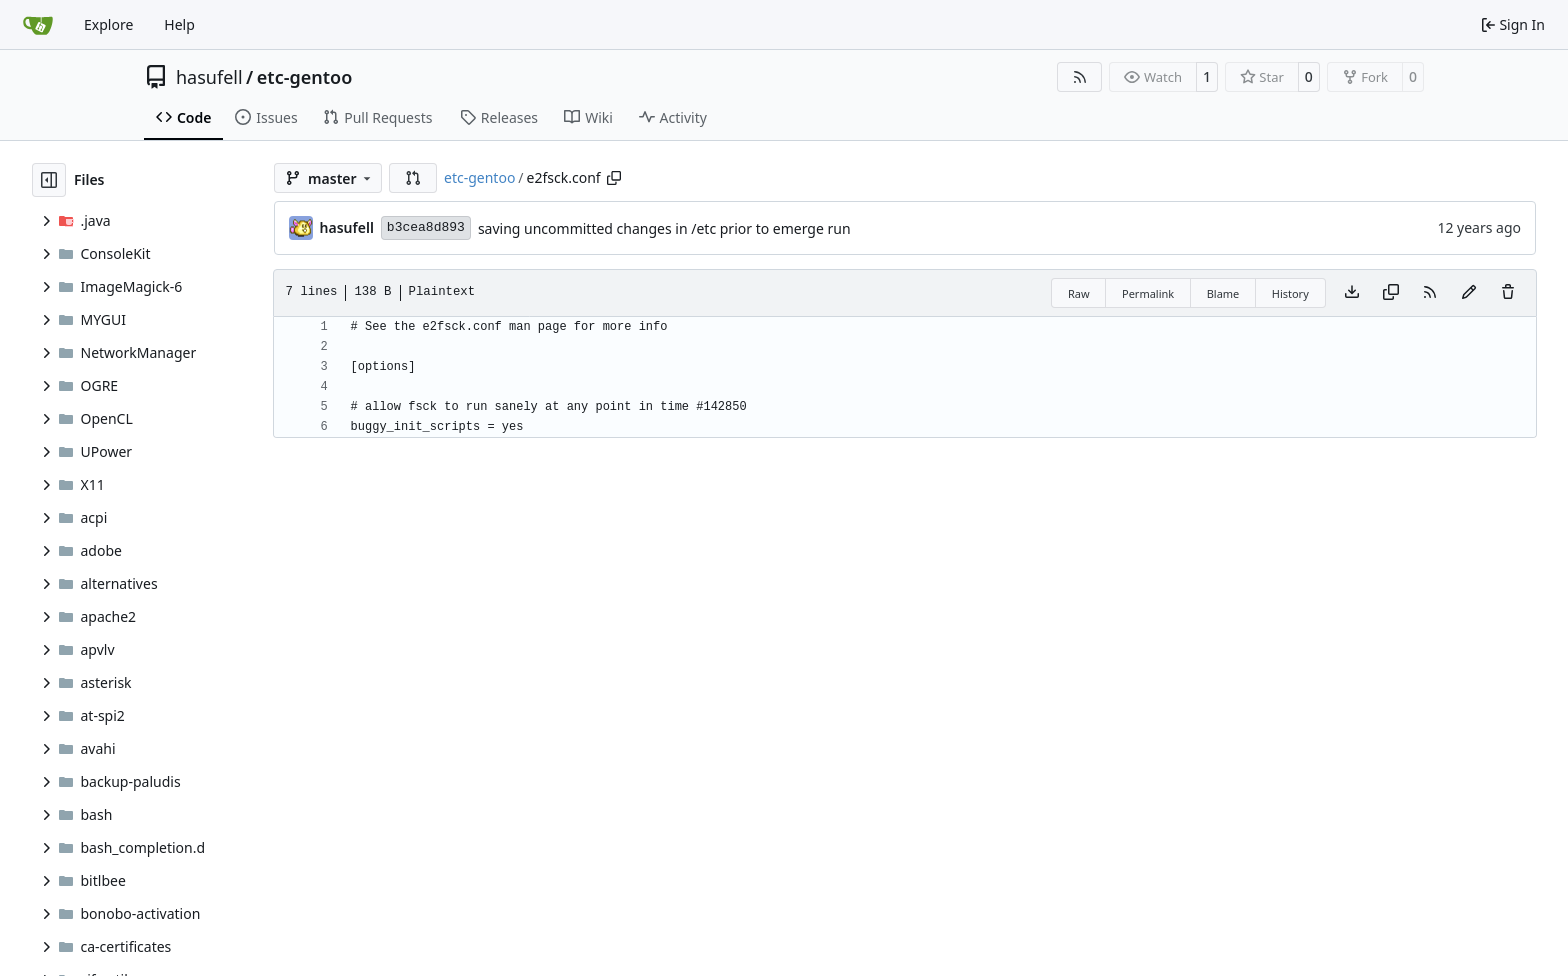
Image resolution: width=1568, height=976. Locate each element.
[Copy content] (1391, 293)
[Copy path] (614, 178)
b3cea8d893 (426, 227)
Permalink (1148, 293)
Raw (1079, 293)
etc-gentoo (304, 77)
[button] (413, 178)
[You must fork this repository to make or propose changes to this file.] (1469, 293)
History (1290, 293)
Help (179, 24)
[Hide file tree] (49, 180)
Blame (1223, 293)
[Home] (38, 25)
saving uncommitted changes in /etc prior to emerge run (664, 228)
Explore (108, 24)
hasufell (209, 77)
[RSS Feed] (1080, 77)
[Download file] (1352, 293)
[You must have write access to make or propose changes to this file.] (1508, 293)
